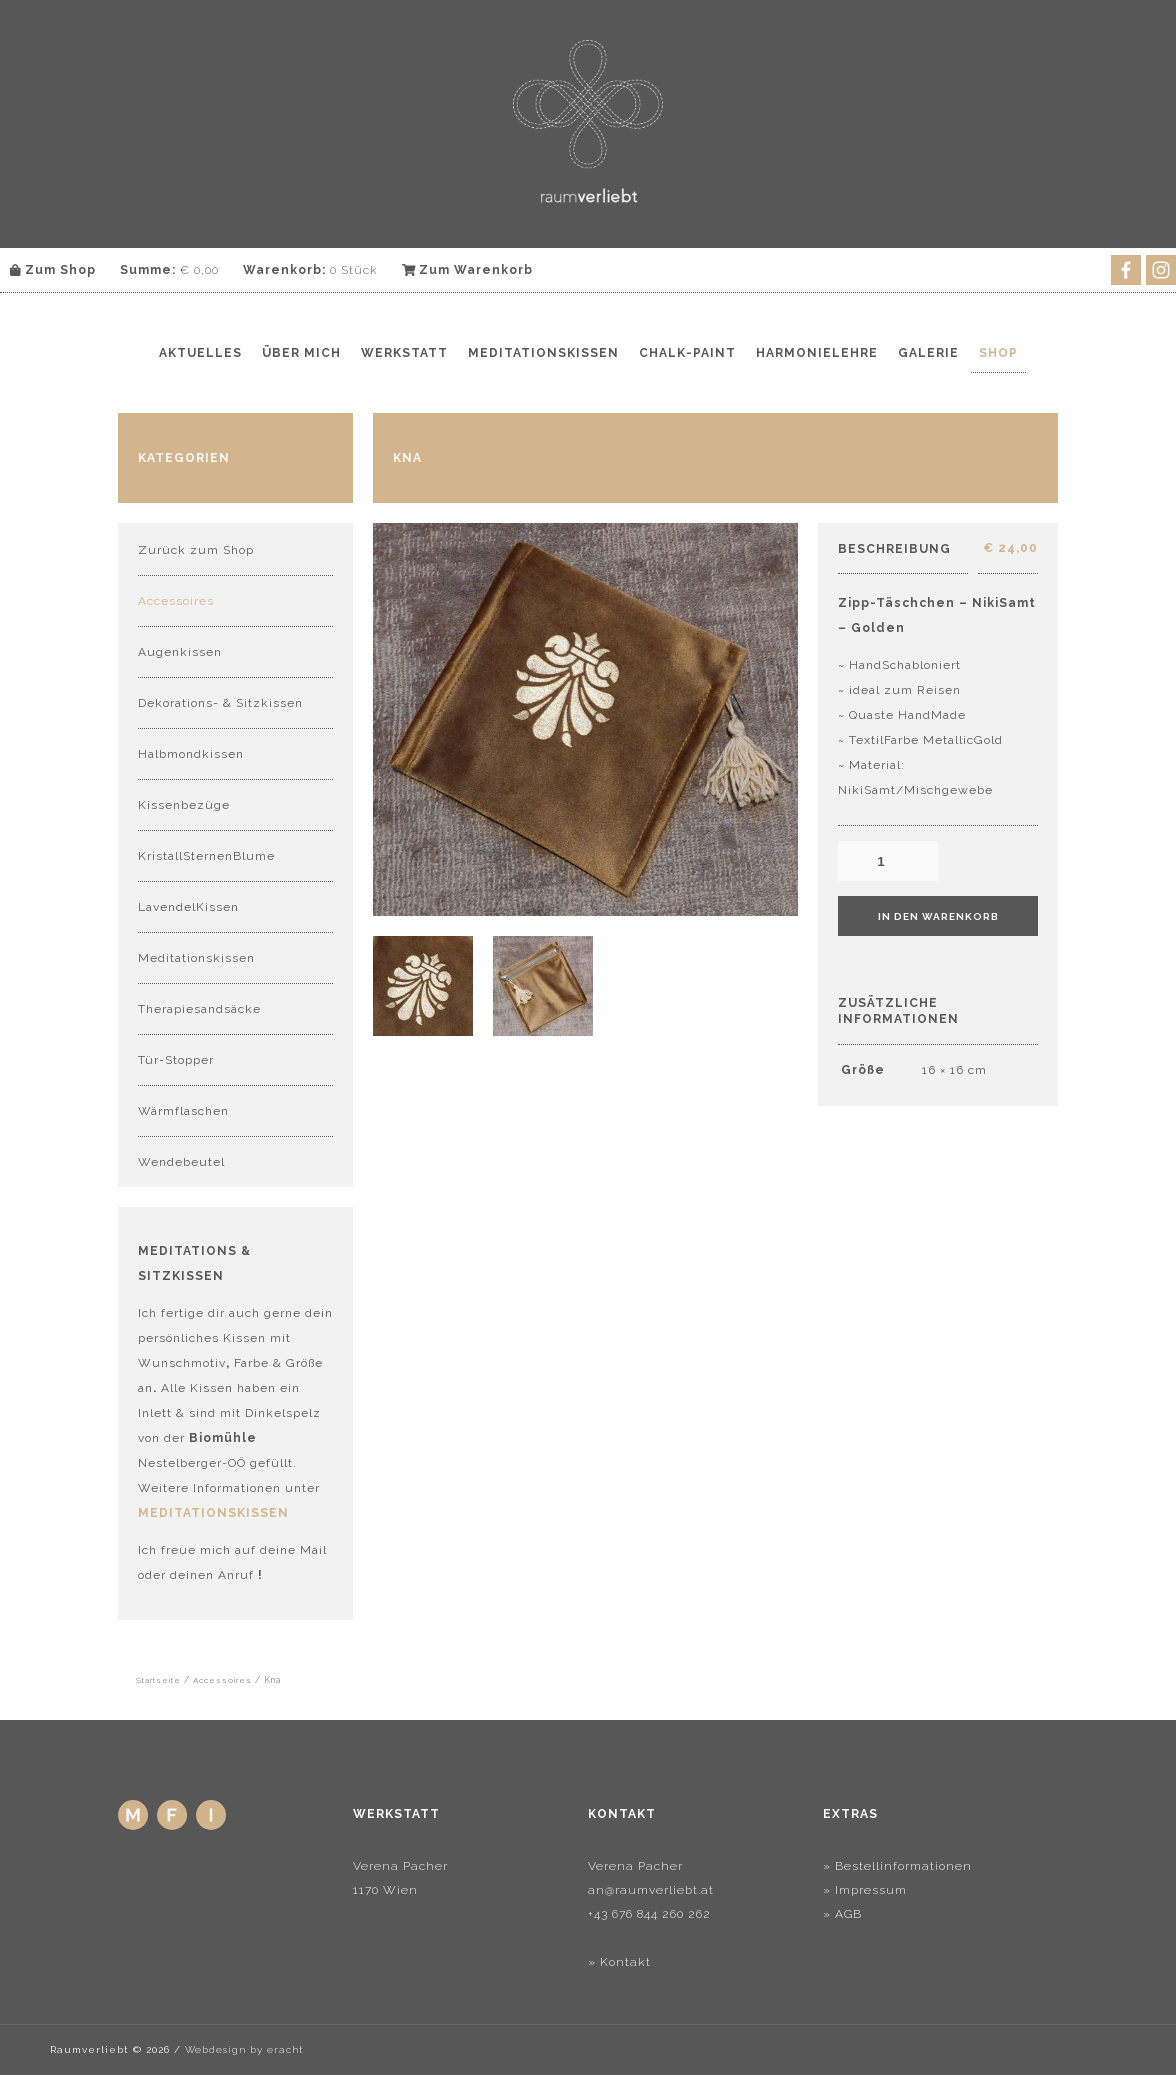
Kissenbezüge (184, 805)
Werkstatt (404, 353)
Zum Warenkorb (468, 270)
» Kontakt (619, 1962)
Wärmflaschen (183, 1111)
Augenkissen (180, 652)
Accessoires (176, 601)
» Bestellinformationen (897, 1866)
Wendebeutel (181, 1162)
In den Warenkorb (938, 916)
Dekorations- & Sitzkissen (220, 703)
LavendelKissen (188, 907)
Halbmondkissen (191, 754)
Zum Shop (53, 270)
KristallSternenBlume (206, 856)
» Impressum (865, 1890)
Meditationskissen (543, 353)
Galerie (928, 353)
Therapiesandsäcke (199, 1009)
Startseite (158, 1680)
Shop (998, 353)
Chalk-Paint (687, 353)
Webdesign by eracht (244, 2049)
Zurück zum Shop (196, 550)
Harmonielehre (817, 353)
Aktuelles (200, 353)
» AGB (842, 1914)
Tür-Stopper (176, 1060)
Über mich (301, 353)
